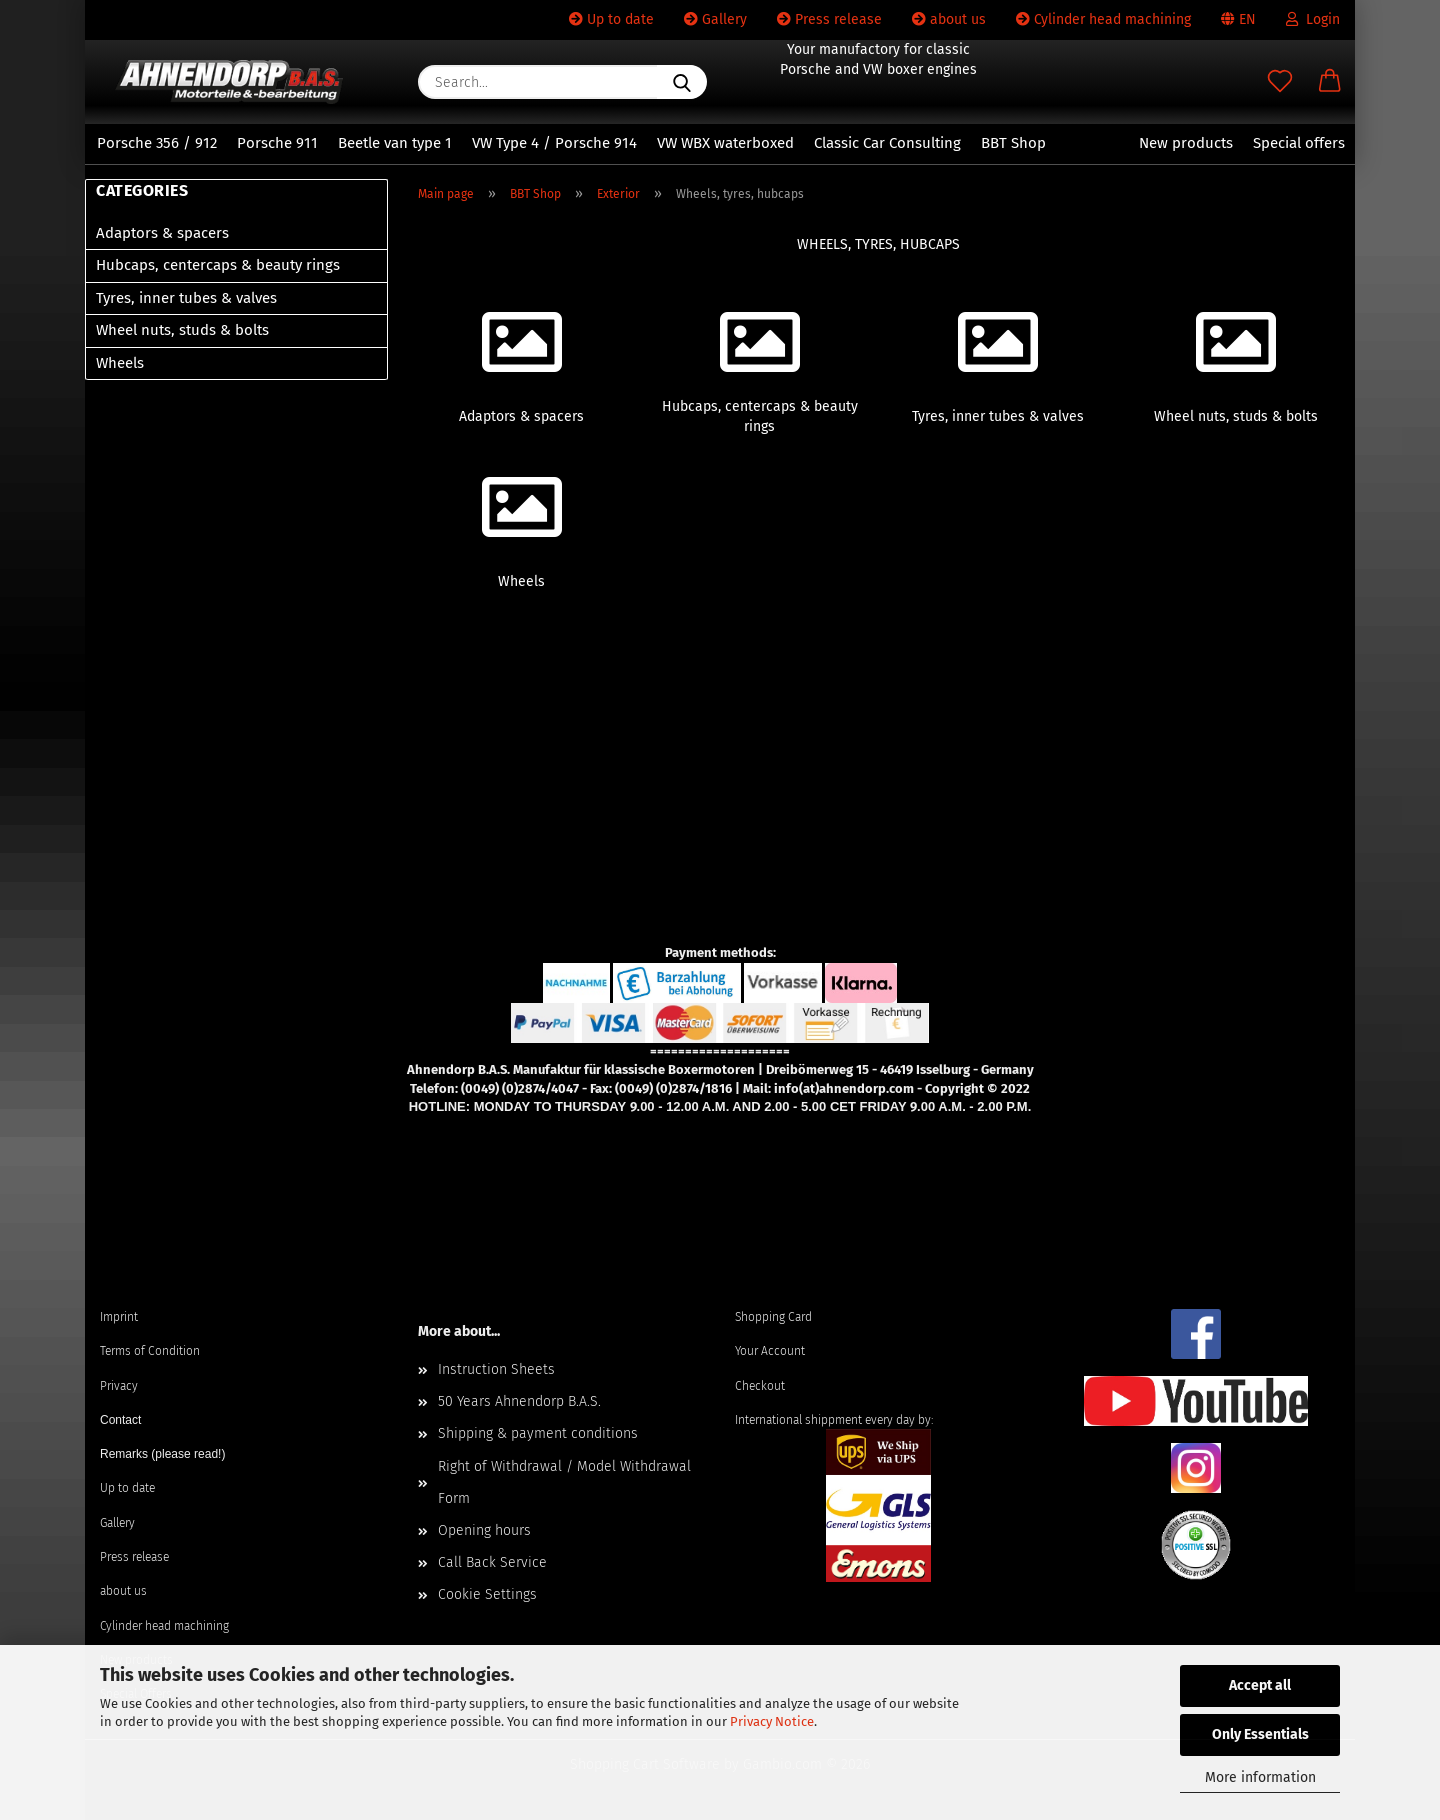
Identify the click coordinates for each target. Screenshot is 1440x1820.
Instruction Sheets (496, 1369)
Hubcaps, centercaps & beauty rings (218, 265)
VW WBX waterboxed (725, 143)
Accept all (1260, 1685)
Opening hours (484, 1530)
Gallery (715, 19)
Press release (829, 19)
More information (1260, 1777)
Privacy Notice (772, 1721)
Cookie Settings (487, 1594)
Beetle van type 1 (395, 143)
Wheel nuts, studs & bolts (182, 330)
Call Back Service (492, 1562)
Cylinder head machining (1103, 19)
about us (949, 19)
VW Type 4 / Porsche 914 (554, 143)
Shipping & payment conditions (538, 1433)
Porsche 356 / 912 (157, 143)
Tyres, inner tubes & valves (186, 298)
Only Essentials (1260, 1734)
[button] (1330, 82)
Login (1313, 19)
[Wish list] (1280, 82)
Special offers (1299, 143)
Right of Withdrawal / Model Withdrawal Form (564, 1482)
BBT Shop (1013, 143)
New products (1186, 143)
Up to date (611, 19)
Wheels (120, 363)
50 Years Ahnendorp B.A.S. (519, 1401)
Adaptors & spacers (162, 233)
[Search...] (682, 82)
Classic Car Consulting (887, 143)
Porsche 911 (277, 143)
